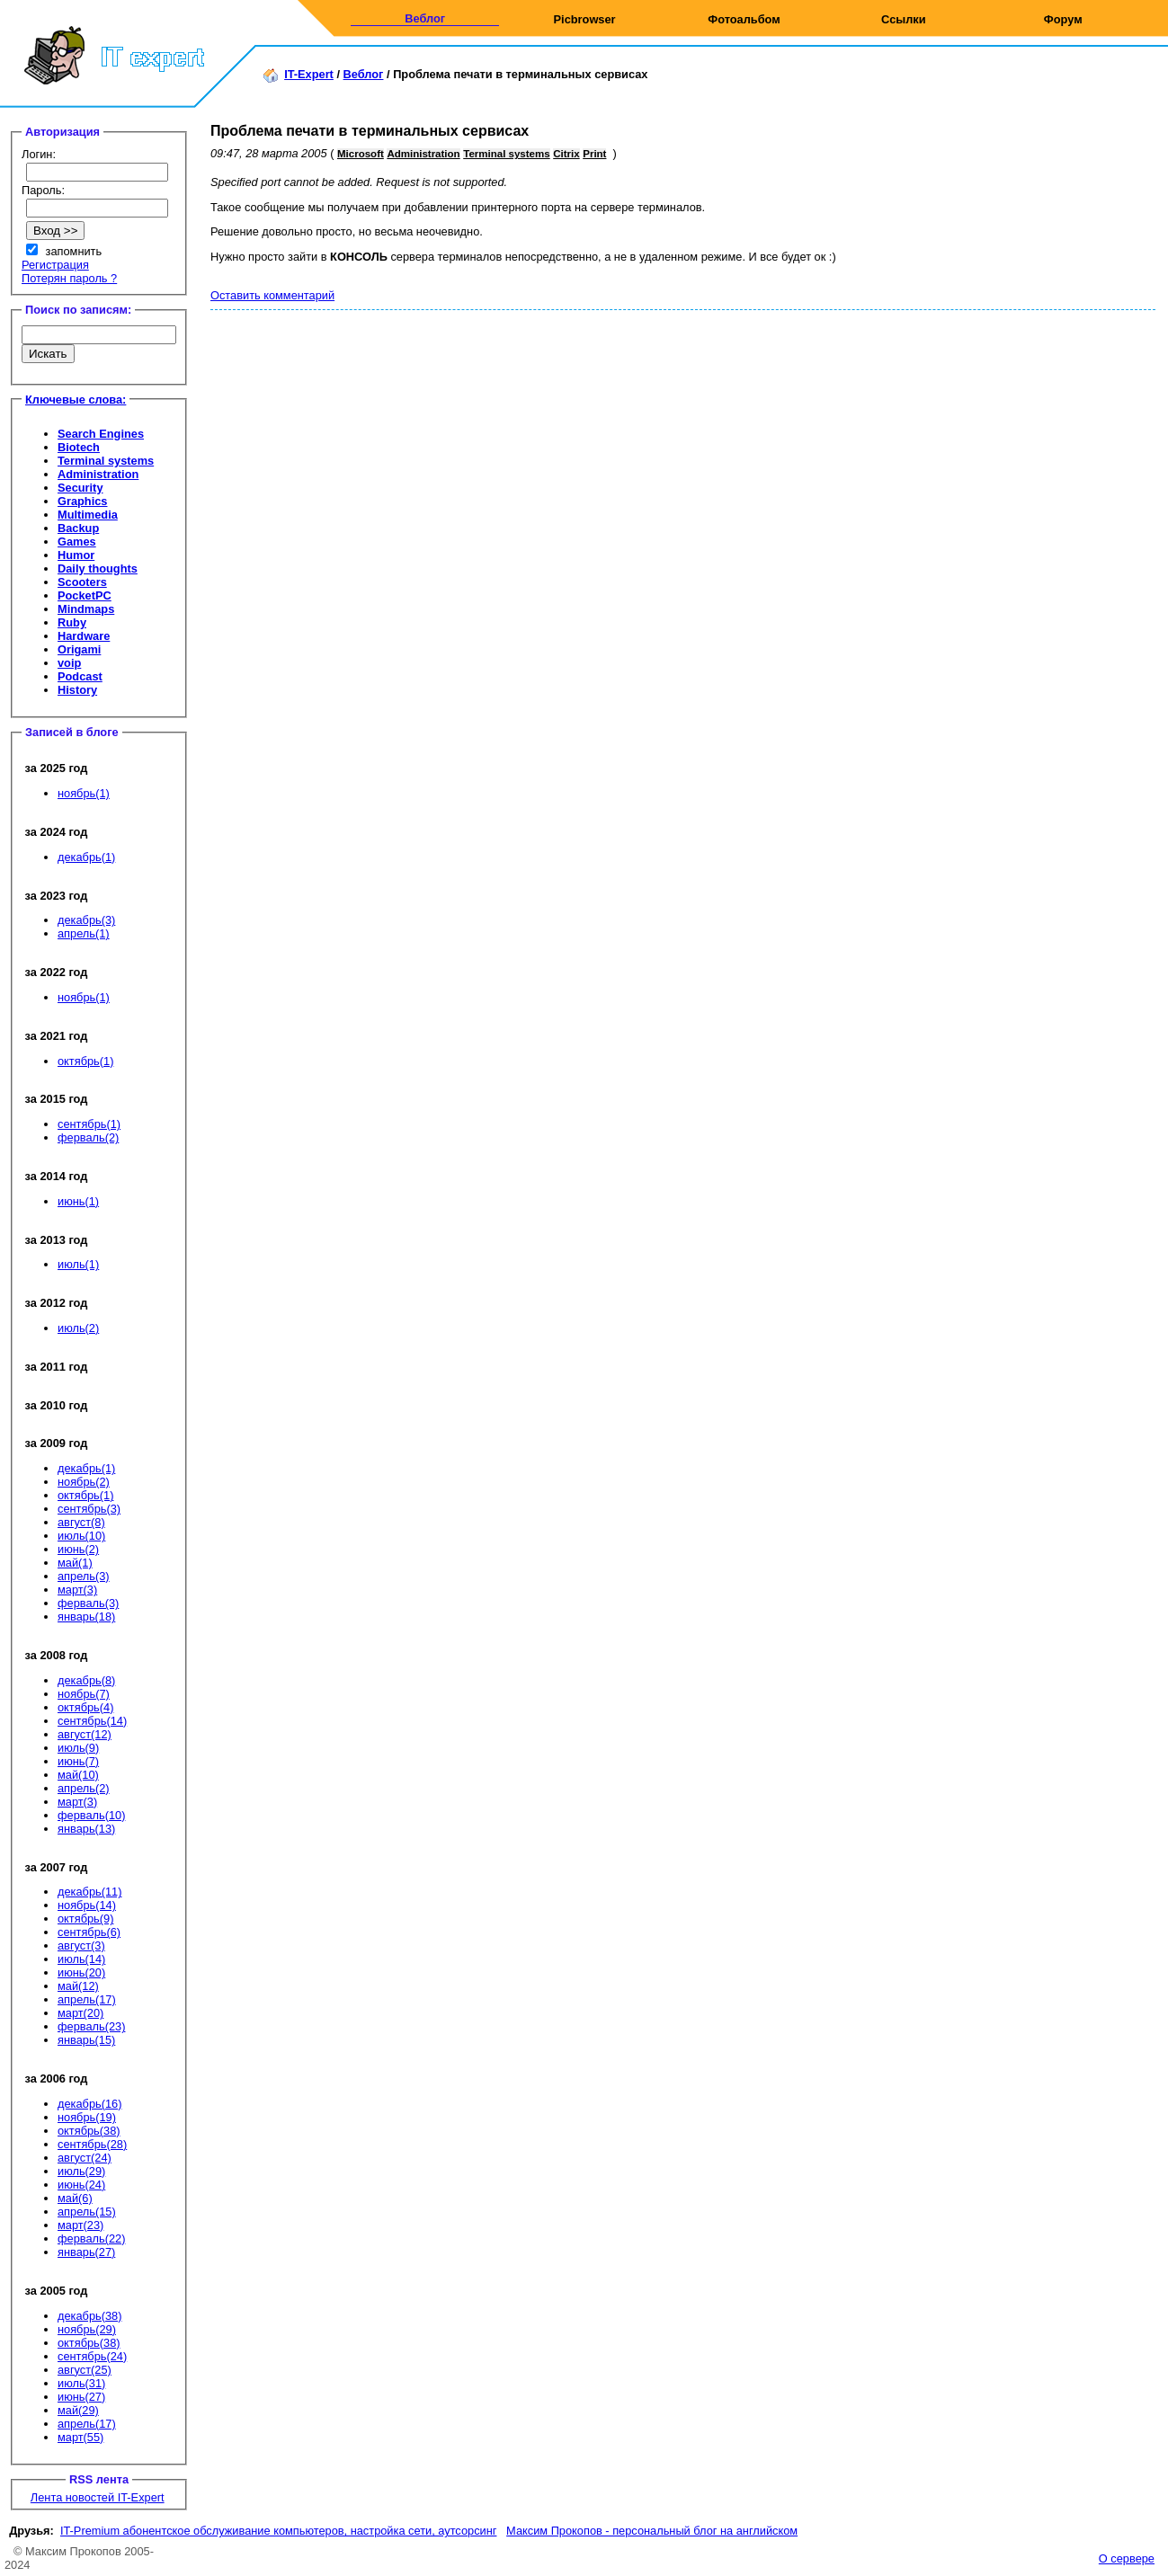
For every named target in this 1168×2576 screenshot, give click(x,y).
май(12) (78, 1986)
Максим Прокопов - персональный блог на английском (652, 2530)
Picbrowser (585, 19)
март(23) (80, 2225)
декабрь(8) (86, 1680)
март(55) (80, 2437)
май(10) (78, 1774)
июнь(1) (78, 1201)
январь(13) (86, 1828)
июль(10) (81, 1535)
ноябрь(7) (84, 1694)
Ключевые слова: (75, 399)
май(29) (78, 2410)
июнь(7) (78, 1761)
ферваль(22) (91, 2238)
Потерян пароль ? (69, 278)
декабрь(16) (89, 2103)
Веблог (425, 18)
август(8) (81, 1522)
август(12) (84, 1734)
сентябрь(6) (89, 1932)
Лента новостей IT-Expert (98, 2497)
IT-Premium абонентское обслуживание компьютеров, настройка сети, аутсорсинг (278, 2530)
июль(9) (78, 1747)
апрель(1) (84, 933)
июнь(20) (81, 1972)
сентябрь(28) (92, 2144)
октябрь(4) (85, 1707)
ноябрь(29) (87, 2329)
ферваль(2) (88, 1137)
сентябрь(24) (92, 2356)
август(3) (81, 1945)
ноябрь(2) (84, 1481)
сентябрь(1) (89, 1124)
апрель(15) (87, 2211)
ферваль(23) (91, 2026)
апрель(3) (84, 1576)
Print (594, 153)
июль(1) (78, 1264)
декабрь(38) (89, 2316)
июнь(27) (81, 2396)
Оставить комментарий (272, 295)
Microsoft (360, 153)
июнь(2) (78, 1549)
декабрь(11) (89, 1891)
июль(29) (81, 2171)
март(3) (77, 1589)
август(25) (84, 2369)
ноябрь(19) (87, 2117)
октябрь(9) (85, 1918)
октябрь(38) (89, 2130)
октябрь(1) (85, 1061)
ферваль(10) (91, 1815)
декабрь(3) (86, 920)
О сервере (1127, 2558)
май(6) (75, 2198)
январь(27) (86, 2252)
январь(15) (86, 2040)
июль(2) (78, 1328)
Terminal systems (506, 153)
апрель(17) (87, 1999)
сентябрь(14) (92, 1721)
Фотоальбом (744, 19)
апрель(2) (84, 1788)
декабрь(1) (86, 857)
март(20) (80, 2013)
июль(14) (81, 1959)
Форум (1063, 19)
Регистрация (55, 264)
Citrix (566, 153)
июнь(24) (81, 2184)
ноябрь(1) (84, 793)
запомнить (74, 251)
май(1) (75, 1562)
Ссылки (903, 19)
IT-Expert (309, 74)
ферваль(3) (88, 1603)
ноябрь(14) (87, 1905)
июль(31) (81, 2383)
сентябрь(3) (89, 1508)
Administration (423, 153)
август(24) (84, 2157)
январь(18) (86, 1616)
